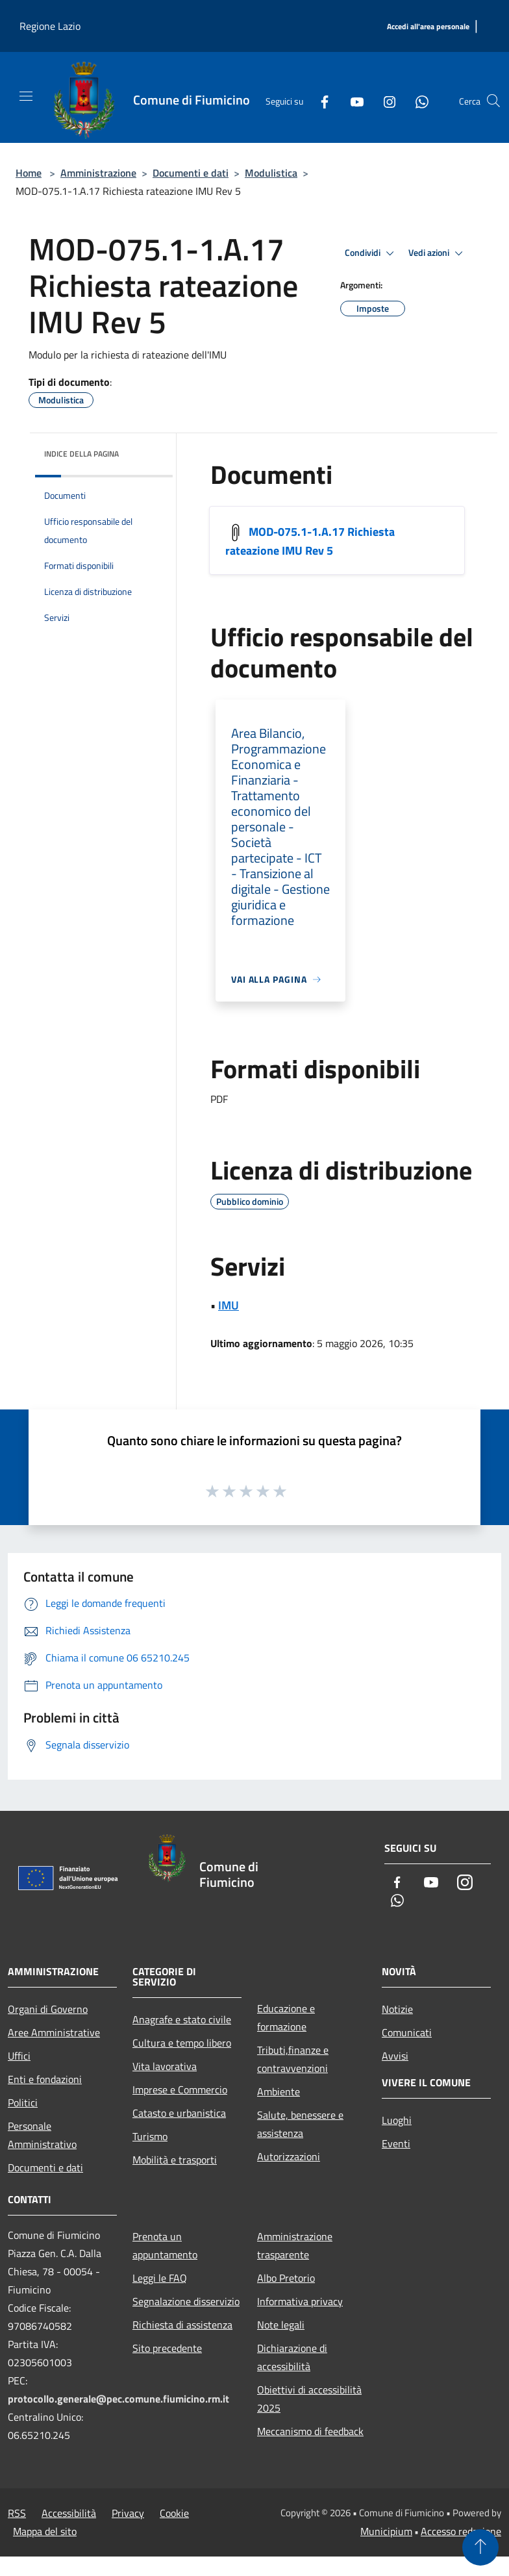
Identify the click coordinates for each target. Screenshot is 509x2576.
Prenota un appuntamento (164, 2245)
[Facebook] (319, 100)
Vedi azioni (437, 253)
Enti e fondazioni (45, 2079)
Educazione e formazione (286, 2017)
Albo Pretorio (286, 2278)
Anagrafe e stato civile (181, 2019)
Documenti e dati (191, 173)
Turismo (150, 2136)
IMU (228, 1305)
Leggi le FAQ (159, 2278)
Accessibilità (69, 2513)
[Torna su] (480, 2547)
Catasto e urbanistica (179, 2113)
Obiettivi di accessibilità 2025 (309, 2399)
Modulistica (271, 173)
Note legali (280, 2324)
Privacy (128, 2513)
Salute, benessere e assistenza (300, 2124)
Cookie (174, 2513)
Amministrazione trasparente (294, 2245)
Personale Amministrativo (42, 2135)
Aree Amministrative (54, 2032)
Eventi (396, 2143)
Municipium (386, 2531)
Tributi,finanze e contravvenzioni (293, 2059)
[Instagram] (384, 100)
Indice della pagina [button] (81, 454)
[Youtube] (352, 100)
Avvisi (395, 2056)
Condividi (371, 253)
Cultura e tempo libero (181, 2043)
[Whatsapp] (417, 100)
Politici (23, 2102)
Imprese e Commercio (179, 2089)
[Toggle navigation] (26, 96)
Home (29, 173)
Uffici (19, 2056)
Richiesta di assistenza (182, 2324)
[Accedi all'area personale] (428, 27)
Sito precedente (167, 2348)
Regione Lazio (50, 26)
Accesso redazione (461, 2531)
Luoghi (397, 2120)
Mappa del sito (45, 2531)
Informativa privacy (300, 2301)
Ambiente (278, 2091)
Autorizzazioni (288, 2156)
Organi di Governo (48, 2009)
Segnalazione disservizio (186, 2301)
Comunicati (407, 2032)
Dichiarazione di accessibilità (292, 2357)
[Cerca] (493, 100)
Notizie (397, 2009)
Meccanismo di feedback (310, 2431)
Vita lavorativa (164, 2066)
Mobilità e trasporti (174, 2159)
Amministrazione (98, 173)
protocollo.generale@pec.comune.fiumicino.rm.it (118, 2398)
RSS (17, 2513)
